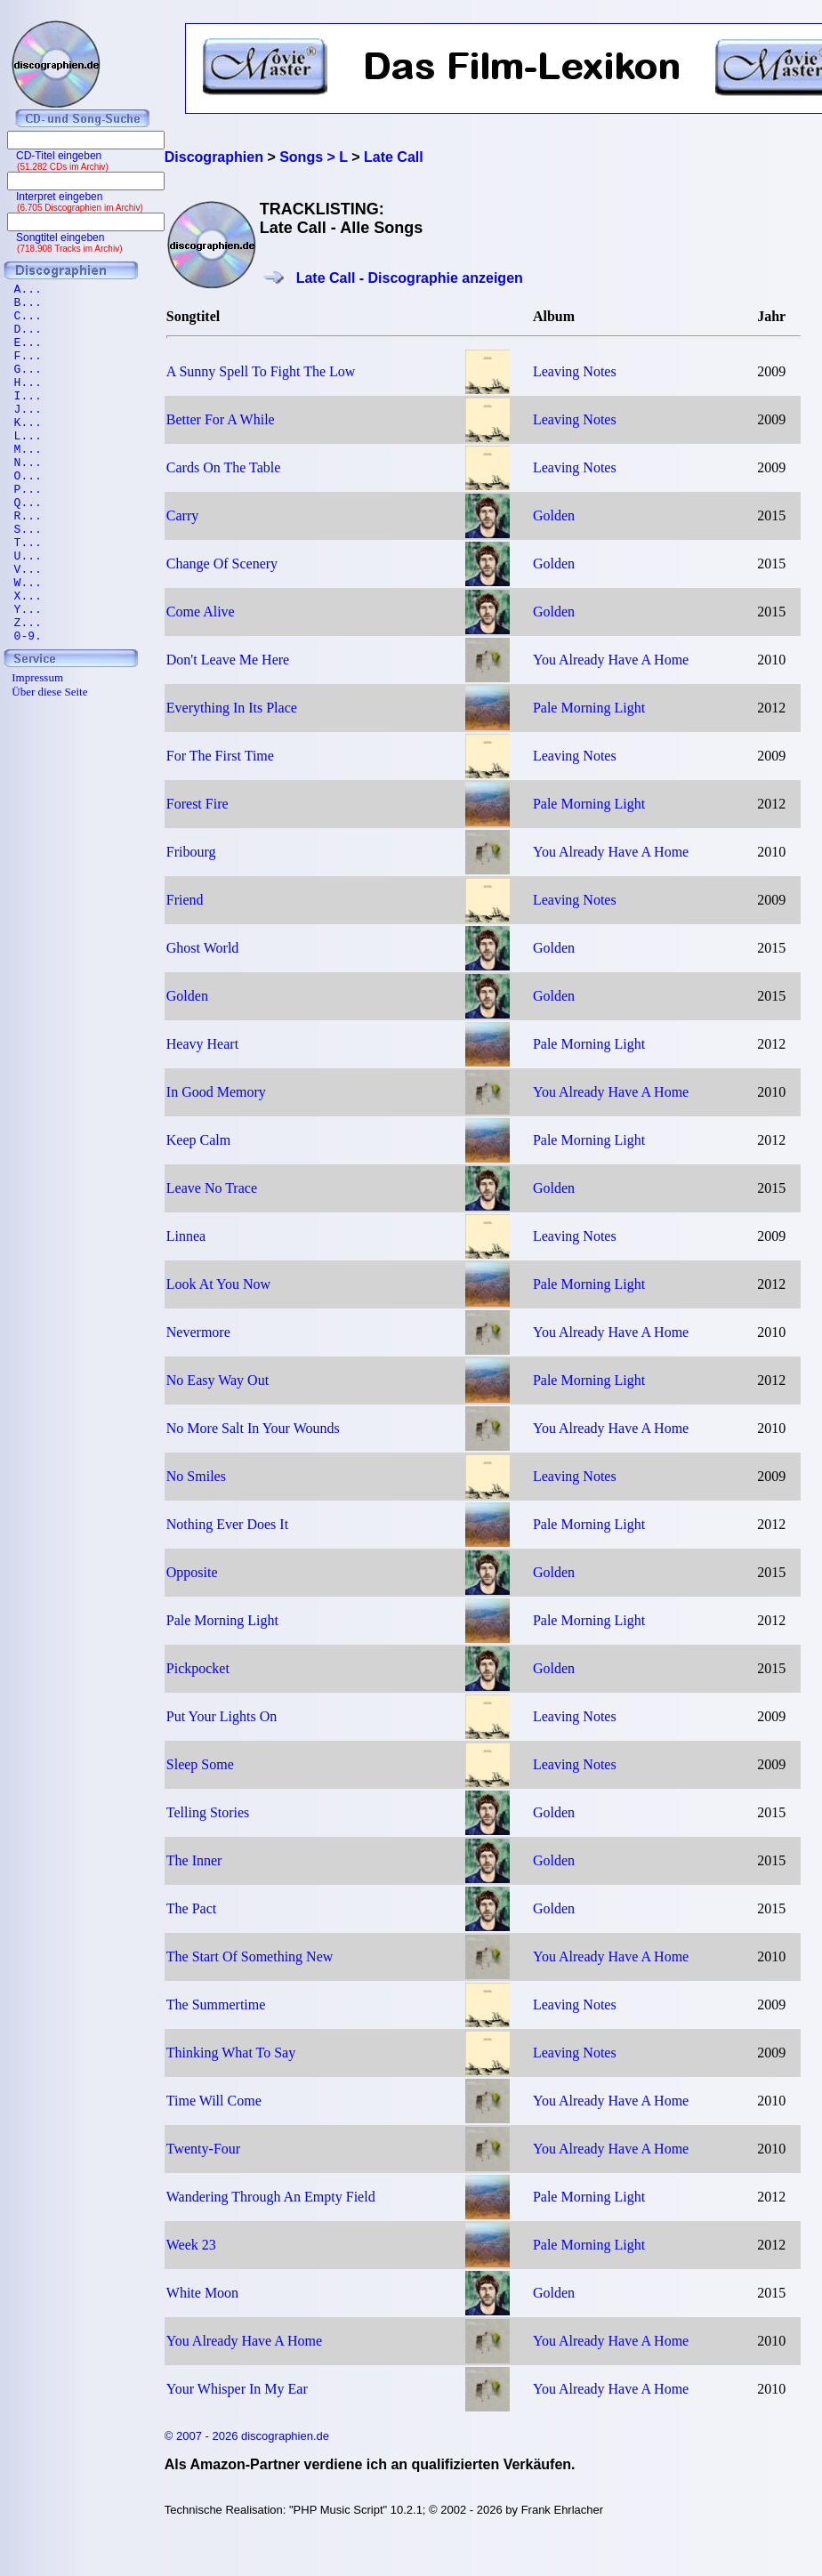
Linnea (186, 1236)
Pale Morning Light (589, 707)
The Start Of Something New (250, 1956)
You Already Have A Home (611, 659)
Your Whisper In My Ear (237, 2388)
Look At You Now (218, 1284)
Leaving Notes (574, 371)
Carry (182, 515)
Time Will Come (214, 2100)
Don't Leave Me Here (227, 659)
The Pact (191, 1908)
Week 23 (191, 2244)
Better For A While (220, 419)
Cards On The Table (223, 467)
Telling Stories (208, 1812)
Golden (554, 515)
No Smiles (196, 1476)
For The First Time (220, 755)
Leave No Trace (211, 1187)
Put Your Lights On (221, 1716)
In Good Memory (216, 1091)
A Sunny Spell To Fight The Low (261, 371)
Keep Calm (198, 1139)
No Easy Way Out (217, 1380)
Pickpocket (198, 1668)
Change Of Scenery (222, 563)
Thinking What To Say (230, 2052)
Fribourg (191, 851)
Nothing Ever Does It (227, 1524)
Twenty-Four (203, 2148)
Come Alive (200, 611)
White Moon (202, 2292)
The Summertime (216, 2004)
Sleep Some (200, 1764)
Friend (185, 899)
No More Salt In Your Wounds (253, 1428)
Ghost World (202, 947)
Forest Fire (197, 803)
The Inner (194, 1860)
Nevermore (198, 1332)
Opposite (192, 1572)
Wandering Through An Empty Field (270, 2196)
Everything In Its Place (231, 707)
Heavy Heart (202, 1043)
